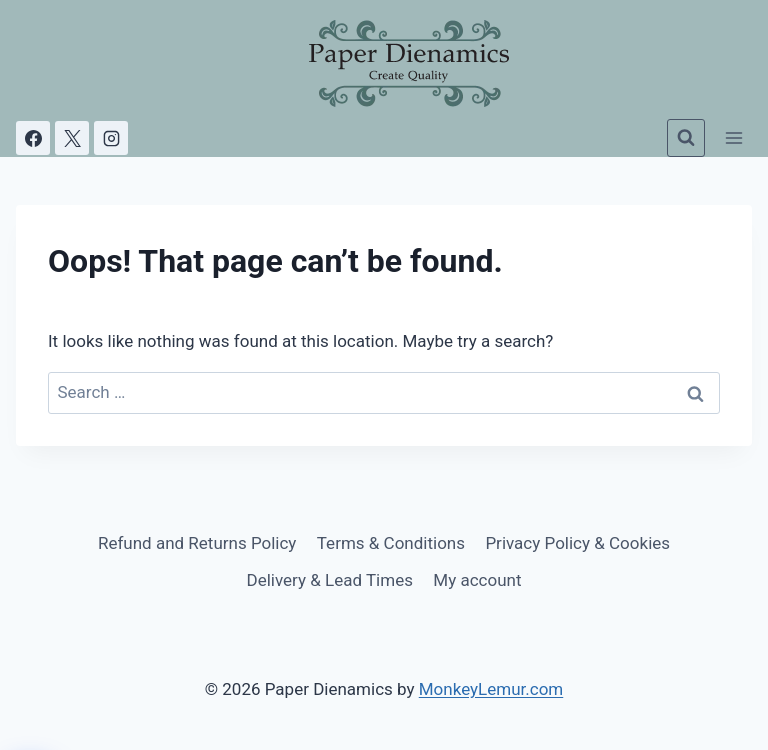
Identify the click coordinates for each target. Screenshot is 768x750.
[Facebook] (33, 138)
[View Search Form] (686, 138)
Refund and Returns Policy (197, 543)
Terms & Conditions (391, 543)
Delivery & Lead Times (330, 580)
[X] (72, 138)
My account (477, 580)
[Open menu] (733, 137)
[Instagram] (111, 138)
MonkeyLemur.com (491, 689)
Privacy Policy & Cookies (577, 543)
